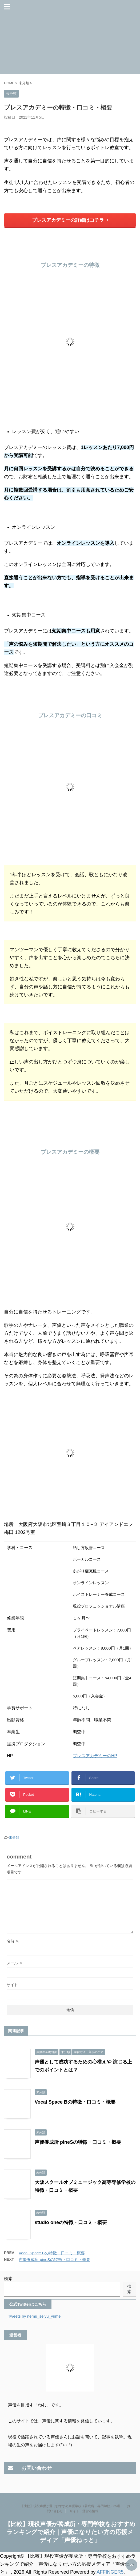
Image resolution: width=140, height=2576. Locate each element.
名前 (13, 1941)
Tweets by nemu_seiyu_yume (34, 2316)
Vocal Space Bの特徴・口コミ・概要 (75, 2102)
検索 (8, 2278)
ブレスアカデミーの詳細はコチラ (70, 220)
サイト (12, 1985)
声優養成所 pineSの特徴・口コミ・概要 (78, 2142)
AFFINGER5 (110, 2572)
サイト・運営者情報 (84, 2511)
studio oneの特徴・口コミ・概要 (71, 2222)
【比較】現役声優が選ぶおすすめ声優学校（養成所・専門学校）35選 (70, 2506)
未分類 (14, 1837)
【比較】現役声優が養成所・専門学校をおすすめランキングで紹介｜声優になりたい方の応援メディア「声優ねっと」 (70, 2532)
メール (15, 1963)
